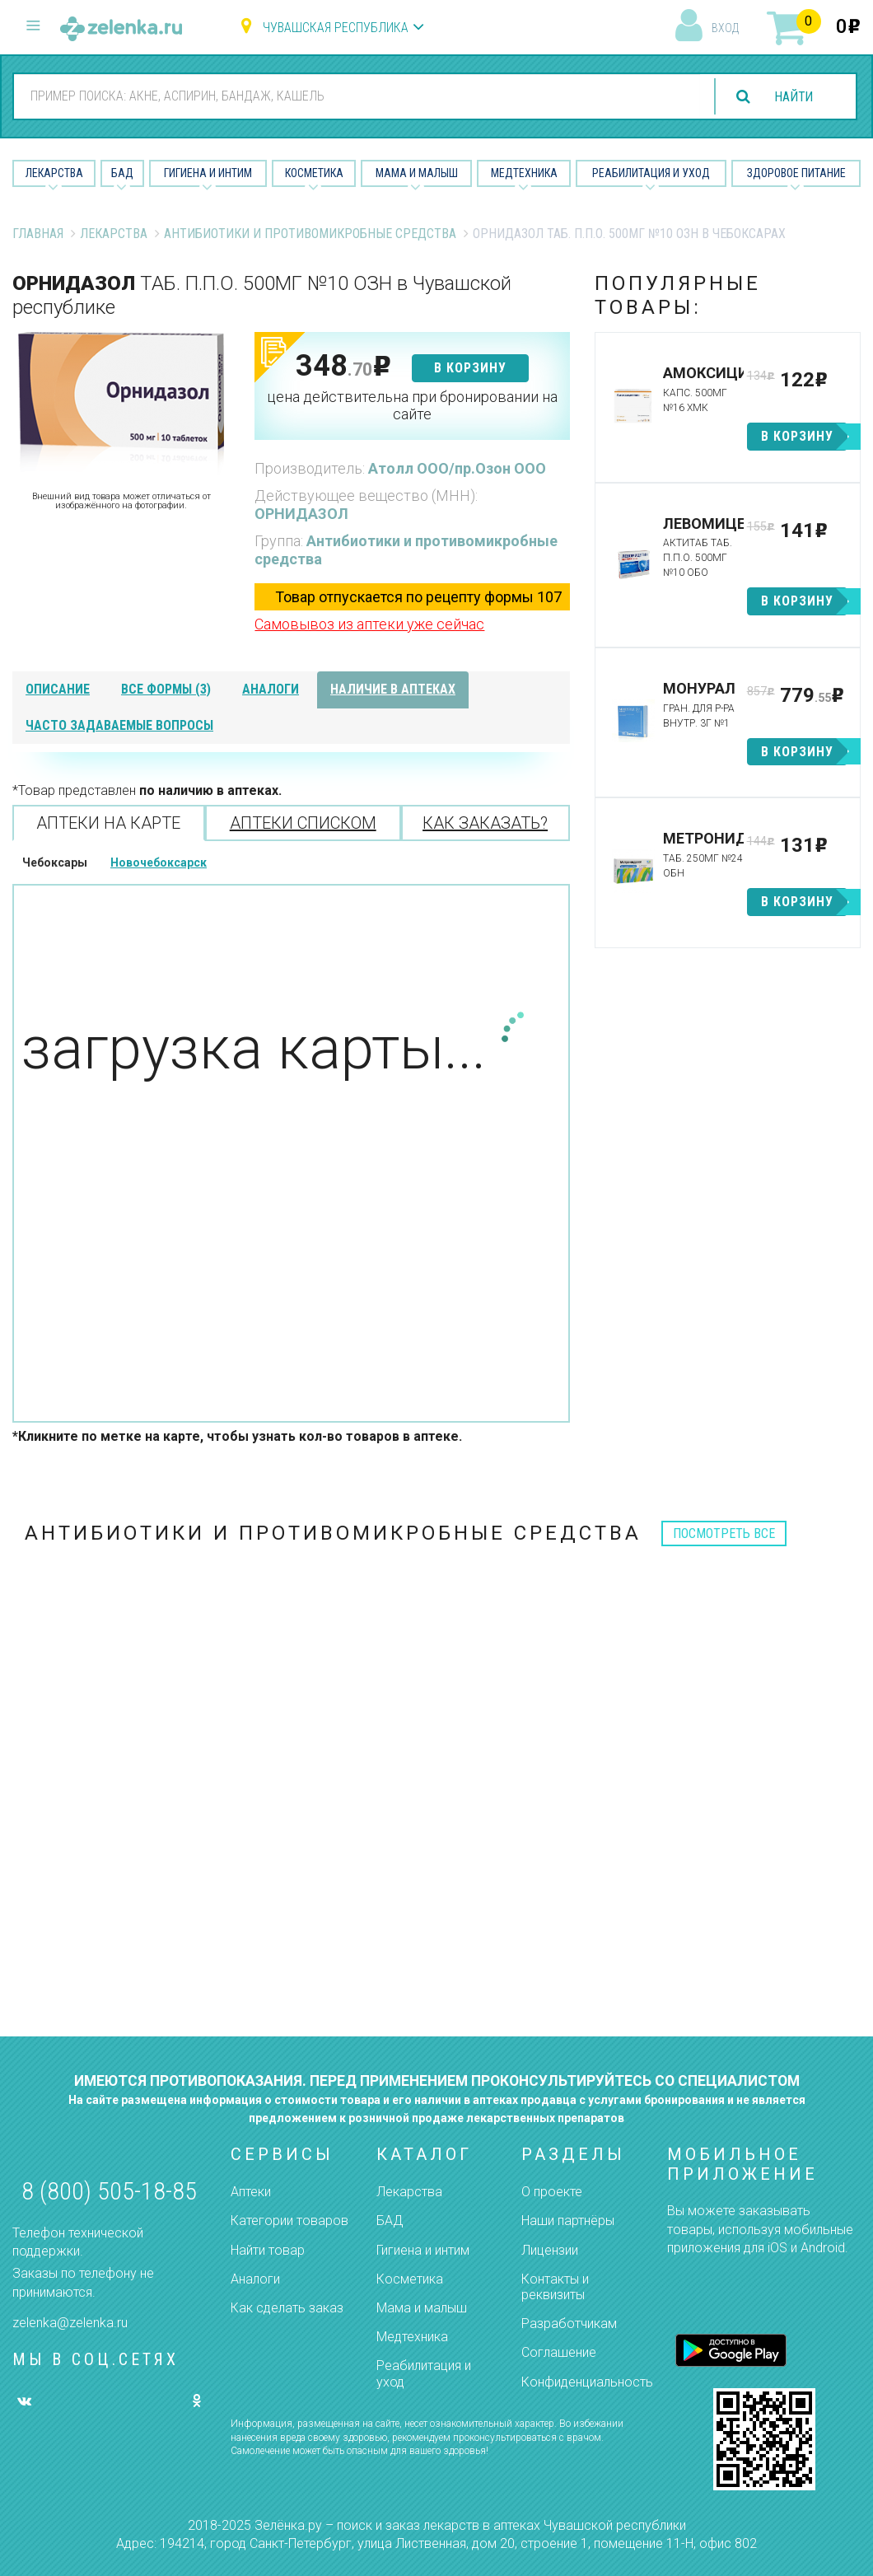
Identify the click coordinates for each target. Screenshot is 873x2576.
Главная (37, 233)
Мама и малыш (417, 173)
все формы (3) (166, 689)
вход (725, 28)
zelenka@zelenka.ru (70, 2323)
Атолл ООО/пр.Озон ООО (457, 468)
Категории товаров (289, 2220)
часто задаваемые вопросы (119, 725)
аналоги (270, 689)
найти (792, 97)
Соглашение (558, 2352)
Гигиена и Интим (208, 173)
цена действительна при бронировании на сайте (412, 405)
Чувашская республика (335, 27)
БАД (122, 173)
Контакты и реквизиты (555, 2287)
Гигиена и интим (422, 2250)
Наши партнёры (567, 2220)
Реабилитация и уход (651, 173)
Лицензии (549, 2250)
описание (58, 689)
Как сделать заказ (287, 2308)
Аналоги (255, 2279)
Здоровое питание (796, 173)
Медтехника (524, 173)
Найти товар (268, 2250)
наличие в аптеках (392, 689)
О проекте (551, 2192)
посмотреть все (724, 1533)
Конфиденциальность (587, 2382)
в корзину (470, 368)
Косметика (314, 173)
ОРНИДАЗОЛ (301, 513)
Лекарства (54, 173)
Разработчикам (569, 2323)
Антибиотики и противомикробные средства (310, 233)
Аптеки (251, 2192)
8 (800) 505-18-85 (109, 2190)
